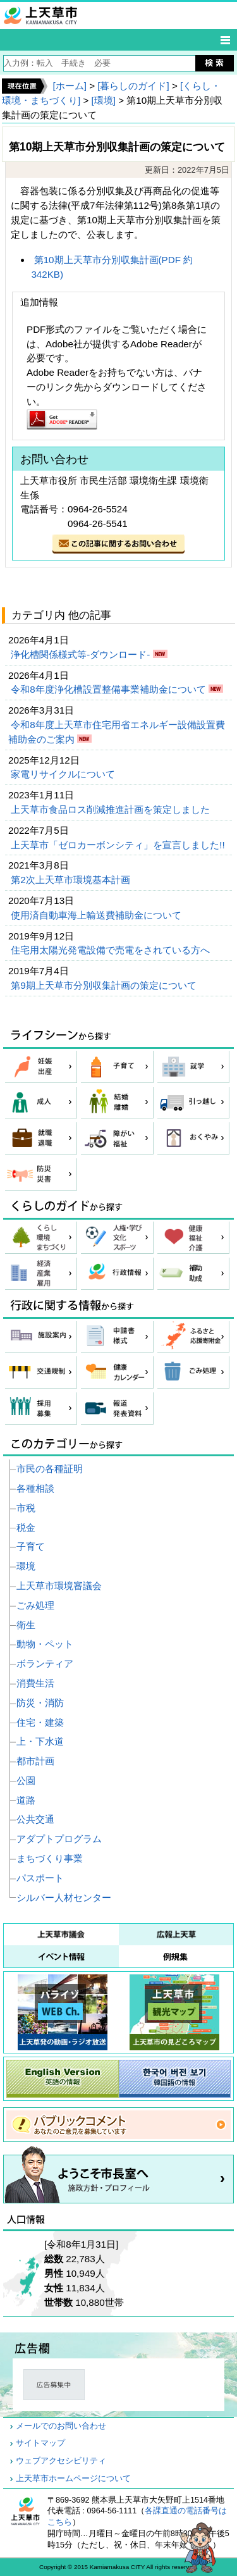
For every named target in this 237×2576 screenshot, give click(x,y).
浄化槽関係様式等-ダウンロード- (81, 654)
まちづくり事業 (49, 1858)
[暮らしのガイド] (133, 85)
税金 (25, 1527)
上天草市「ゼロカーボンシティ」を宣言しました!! (119, 844)
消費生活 (35, 1683)
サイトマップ (40, 2443)
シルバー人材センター (63, 1897)
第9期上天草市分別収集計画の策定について (105, 985)
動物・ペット (44, 1643)
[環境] (104, 100)
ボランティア (44, 1663)
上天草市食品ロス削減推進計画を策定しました (111, 809)
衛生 (25, 1624)
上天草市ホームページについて (73, 2478)
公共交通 (35, 1819)
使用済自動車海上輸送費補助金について (97, 915)
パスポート (40, 1878)
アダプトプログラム (59, 1838)
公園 (25, 1780)
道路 (25, 1800)
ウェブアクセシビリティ (61, 2460)
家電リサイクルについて (64, 774)
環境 (25, 1566)
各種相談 (35, 1488)
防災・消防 (40, 1702)
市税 (25, 1507)
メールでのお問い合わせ (61, 2426)
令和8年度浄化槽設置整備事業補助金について (110, 689)
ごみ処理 (35, 1605)
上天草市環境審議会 (59, 1585)
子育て (30, 1546)
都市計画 (35, 1761)
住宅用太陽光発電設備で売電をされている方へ (111, 949)
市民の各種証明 (49, 1468)
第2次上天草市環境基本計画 (72, 879)
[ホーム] (69, 85)
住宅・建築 (40, 1722)
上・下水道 (40, 1741)
